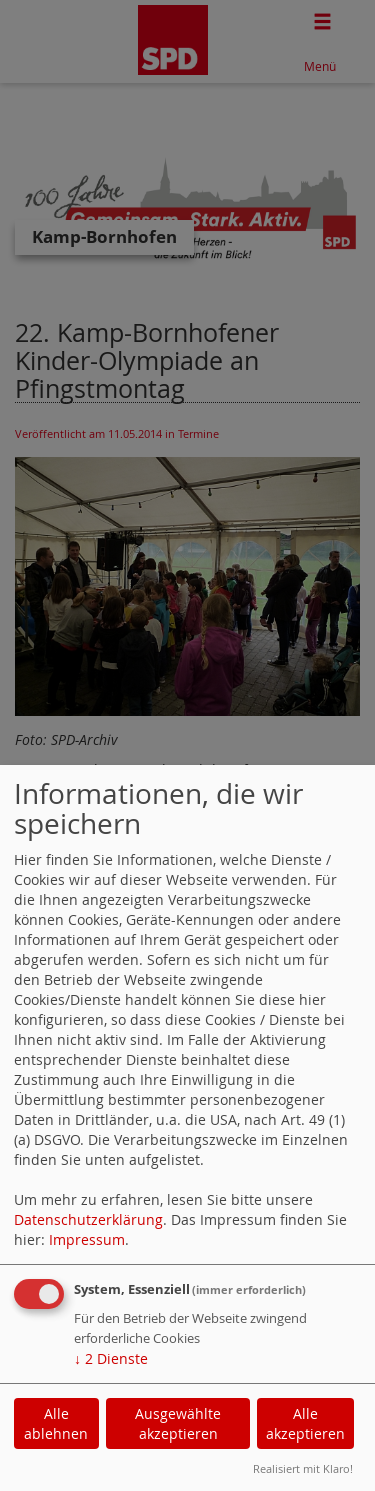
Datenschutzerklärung (88, 1219)
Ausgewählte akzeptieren (178, 1423)
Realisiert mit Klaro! (303, 1468)
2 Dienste (111, 1358)
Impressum (87, 1239)
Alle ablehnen (56, 1423)
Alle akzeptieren (305, 1423)
